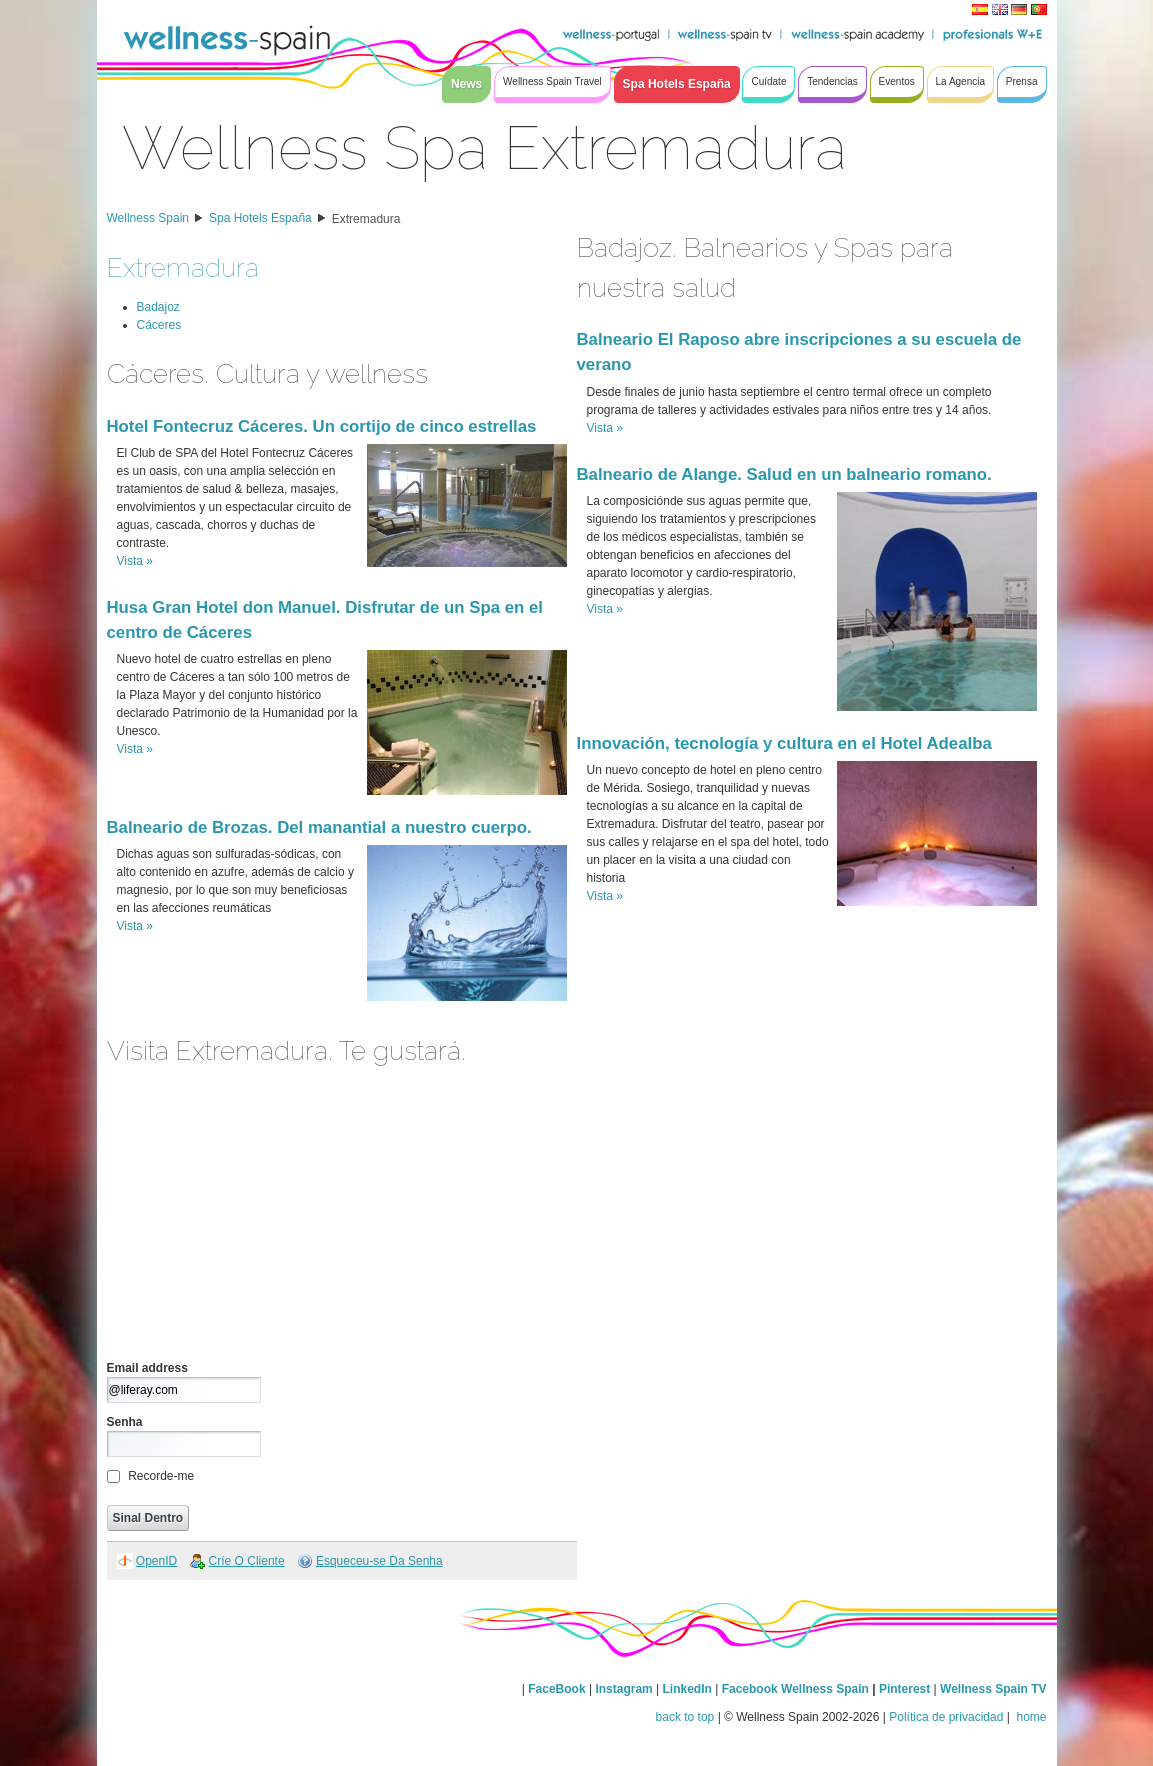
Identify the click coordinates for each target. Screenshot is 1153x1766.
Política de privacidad (946, 1717)
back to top (685, 1717)
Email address (147, 1368)
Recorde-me (161, 1476)
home (1029, 1717)
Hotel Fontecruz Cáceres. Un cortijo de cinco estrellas (322, 426)
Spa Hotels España (260, 218)
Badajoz (158, 307)
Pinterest (906, 1689)
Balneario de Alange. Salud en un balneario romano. (784, 474)
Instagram (623, 1689)
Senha (125, 1422)
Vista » (135, 561)
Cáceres (159, 325)
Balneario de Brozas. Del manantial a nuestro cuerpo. (319, 827)
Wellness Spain (148, 218)
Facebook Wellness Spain (795, 1689)
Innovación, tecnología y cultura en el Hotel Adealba (784, 743)
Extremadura (366, 219)
